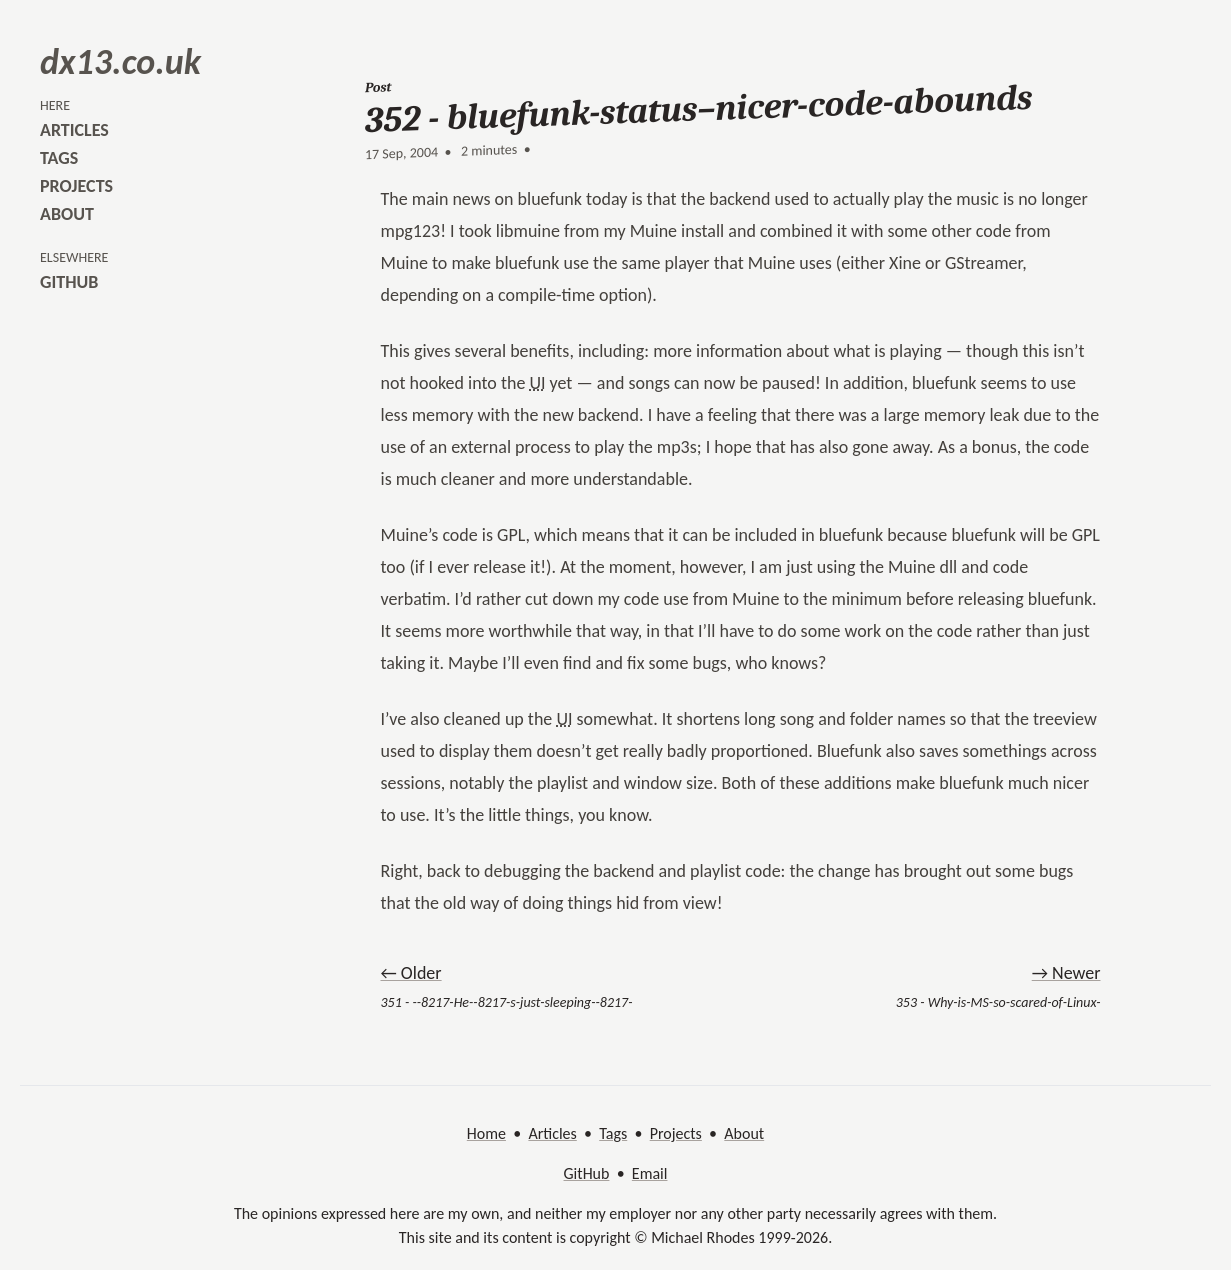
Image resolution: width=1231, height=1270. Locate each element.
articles (74, 130)
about (67, 214)
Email (650, 1173)
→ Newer (1066, 973)
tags (59, 158)
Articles (552, 1133)
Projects (676, 1133)
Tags (613, 1133)
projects (76, 186)
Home (486, 1133)
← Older (411, 973)
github (69, 282)
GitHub (587, 1173)
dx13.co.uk (120, 62)
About (744, 1133)
